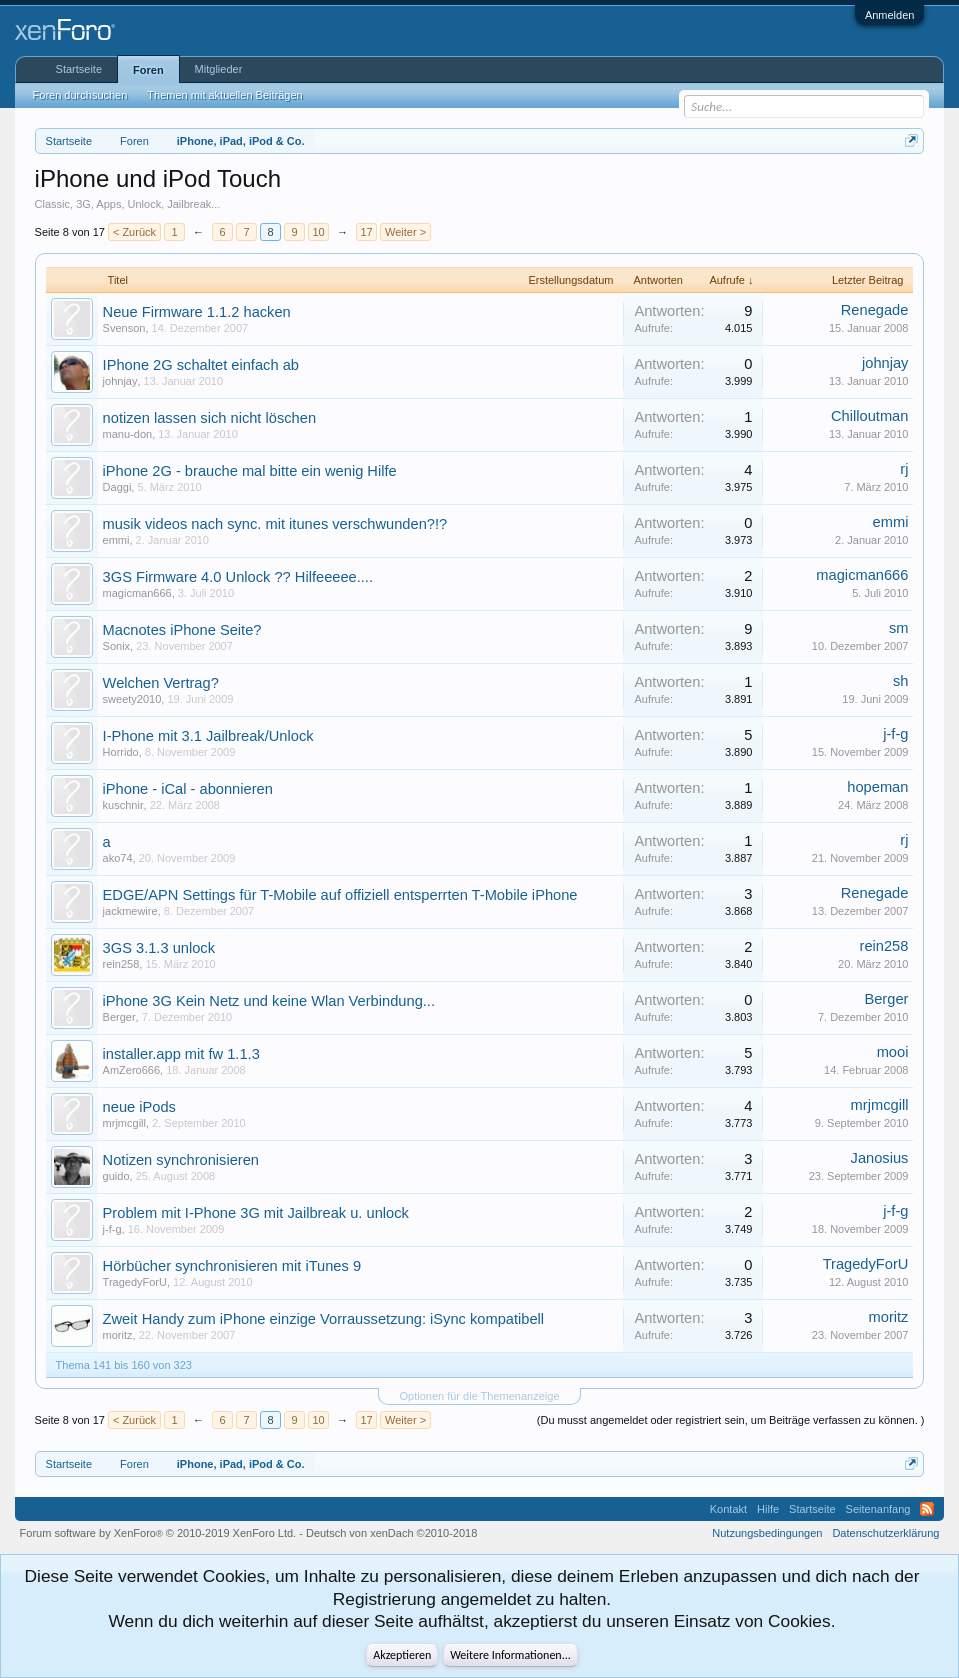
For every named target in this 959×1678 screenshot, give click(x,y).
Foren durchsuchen (80, 95)
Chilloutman (869, 416)
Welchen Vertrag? (161, 683)
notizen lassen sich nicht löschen (209, 418)
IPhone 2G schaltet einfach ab (201, 365)
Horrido (121, 752)
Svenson (124, 328)
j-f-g (895, 734)
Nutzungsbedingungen (767, 1533)
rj (904, 469)
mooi (893, 1052)
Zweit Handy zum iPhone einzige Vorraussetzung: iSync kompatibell (324, 1319)
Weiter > (405, 232)
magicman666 (137, 593)
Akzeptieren (402, 1655)
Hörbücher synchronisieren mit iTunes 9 (232, 1266)
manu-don (128, 434)
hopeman (877, 787)
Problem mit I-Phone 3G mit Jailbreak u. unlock (256, 1213)
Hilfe (768, 1509)
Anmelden (890, 15)
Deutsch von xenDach (391, 1533)
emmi (116, 540)
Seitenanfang (878, 1509)
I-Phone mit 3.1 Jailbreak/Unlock (208, 736)
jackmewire (130, 911)
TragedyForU (135, 1282)
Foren (148, 70)
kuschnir (123, 805)
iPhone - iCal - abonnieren (188, 789)
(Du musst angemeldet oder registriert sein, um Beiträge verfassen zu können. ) (731, 1420)
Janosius (880, 1158)
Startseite (79, 69)
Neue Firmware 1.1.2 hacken (197, 312)
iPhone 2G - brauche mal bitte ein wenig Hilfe (250, 471)
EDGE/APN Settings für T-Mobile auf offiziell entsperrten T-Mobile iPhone (340, 895)
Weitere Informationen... (510, 1655)
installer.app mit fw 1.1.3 (181, 1054)
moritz (118, 1335)
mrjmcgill (124, 1123)
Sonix (117, 646)
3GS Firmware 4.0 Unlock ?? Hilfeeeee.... (238, 577)
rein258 (121, 964)
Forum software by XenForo (158, 1533)
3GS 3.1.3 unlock (159, 948)
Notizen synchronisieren (181, 1160)
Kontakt (728, 1509)
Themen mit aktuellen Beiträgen (224, 95)
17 (366, 232)
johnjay (120, 381)
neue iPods (139, 1107)
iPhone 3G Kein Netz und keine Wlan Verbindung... (269, 1001)
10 (318, 232)
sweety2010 (132, 699)
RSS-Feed (927, 1509)
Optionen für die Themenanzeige (479, 1396)
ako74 (118, 858)
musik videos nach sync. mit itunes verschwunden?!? (275, 524)
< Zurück (134, 232)
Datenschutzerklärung (885, 1533)
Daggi (117, 487)
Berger (119, 1017)
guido (116, 1176)
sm (899, 628)
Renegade (875, 310)
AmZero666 (131, 1070)
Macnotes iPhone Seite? (182, 630)
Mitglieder (219, 69)
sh (900, 681)
